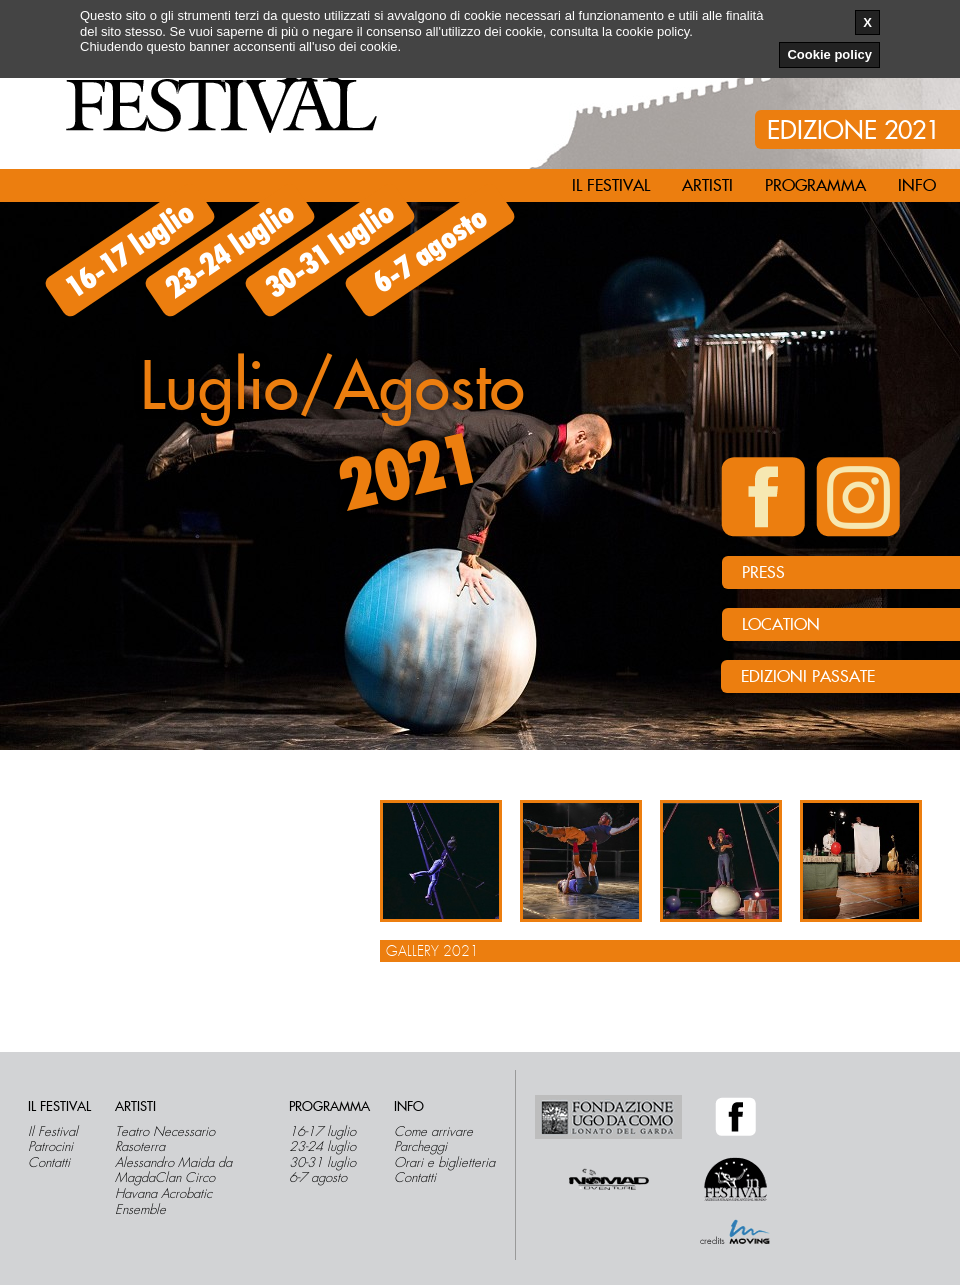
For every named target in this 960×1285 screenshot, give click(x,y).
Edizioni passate (808, 677)
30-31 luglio (330, 250)
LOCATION (781, 625)
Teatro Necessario (165, 1132)
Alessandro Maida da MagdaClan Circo (173, 1170)
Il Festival (53, 1132)
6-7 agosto (431, 251)
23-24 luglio (230, 250)
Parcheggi (420, 1147)
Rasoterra (140, 1147)
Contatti (49, 1163)
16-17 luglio (130, 250)
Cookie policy (829, 54)
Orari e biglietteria (444, 1163)
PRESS (763, 573)
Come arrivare (433, 1132)
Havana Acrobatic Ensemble (163, 1201)
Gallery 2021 (432, 951)
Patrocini (50, 1147)
